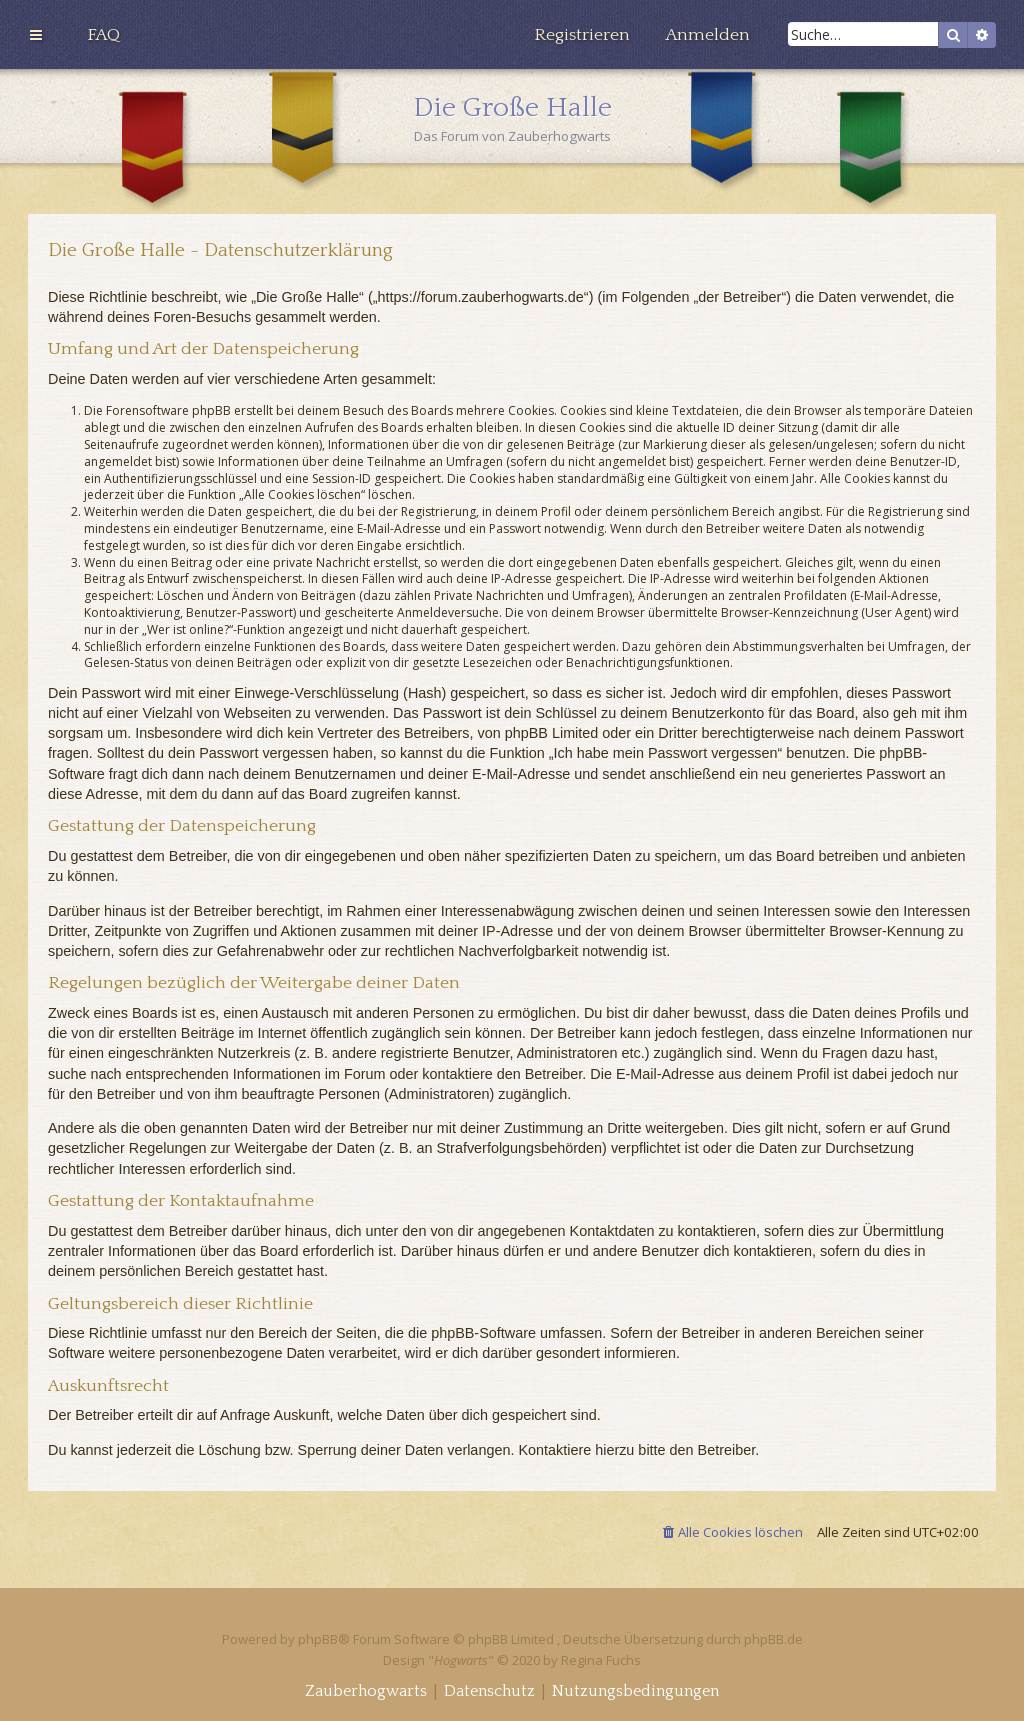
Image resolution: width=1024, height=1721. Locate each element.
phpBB (318, 1639)
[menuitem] (103, 35)
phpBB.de (773, 1639)
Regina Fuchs (601, 1660)
